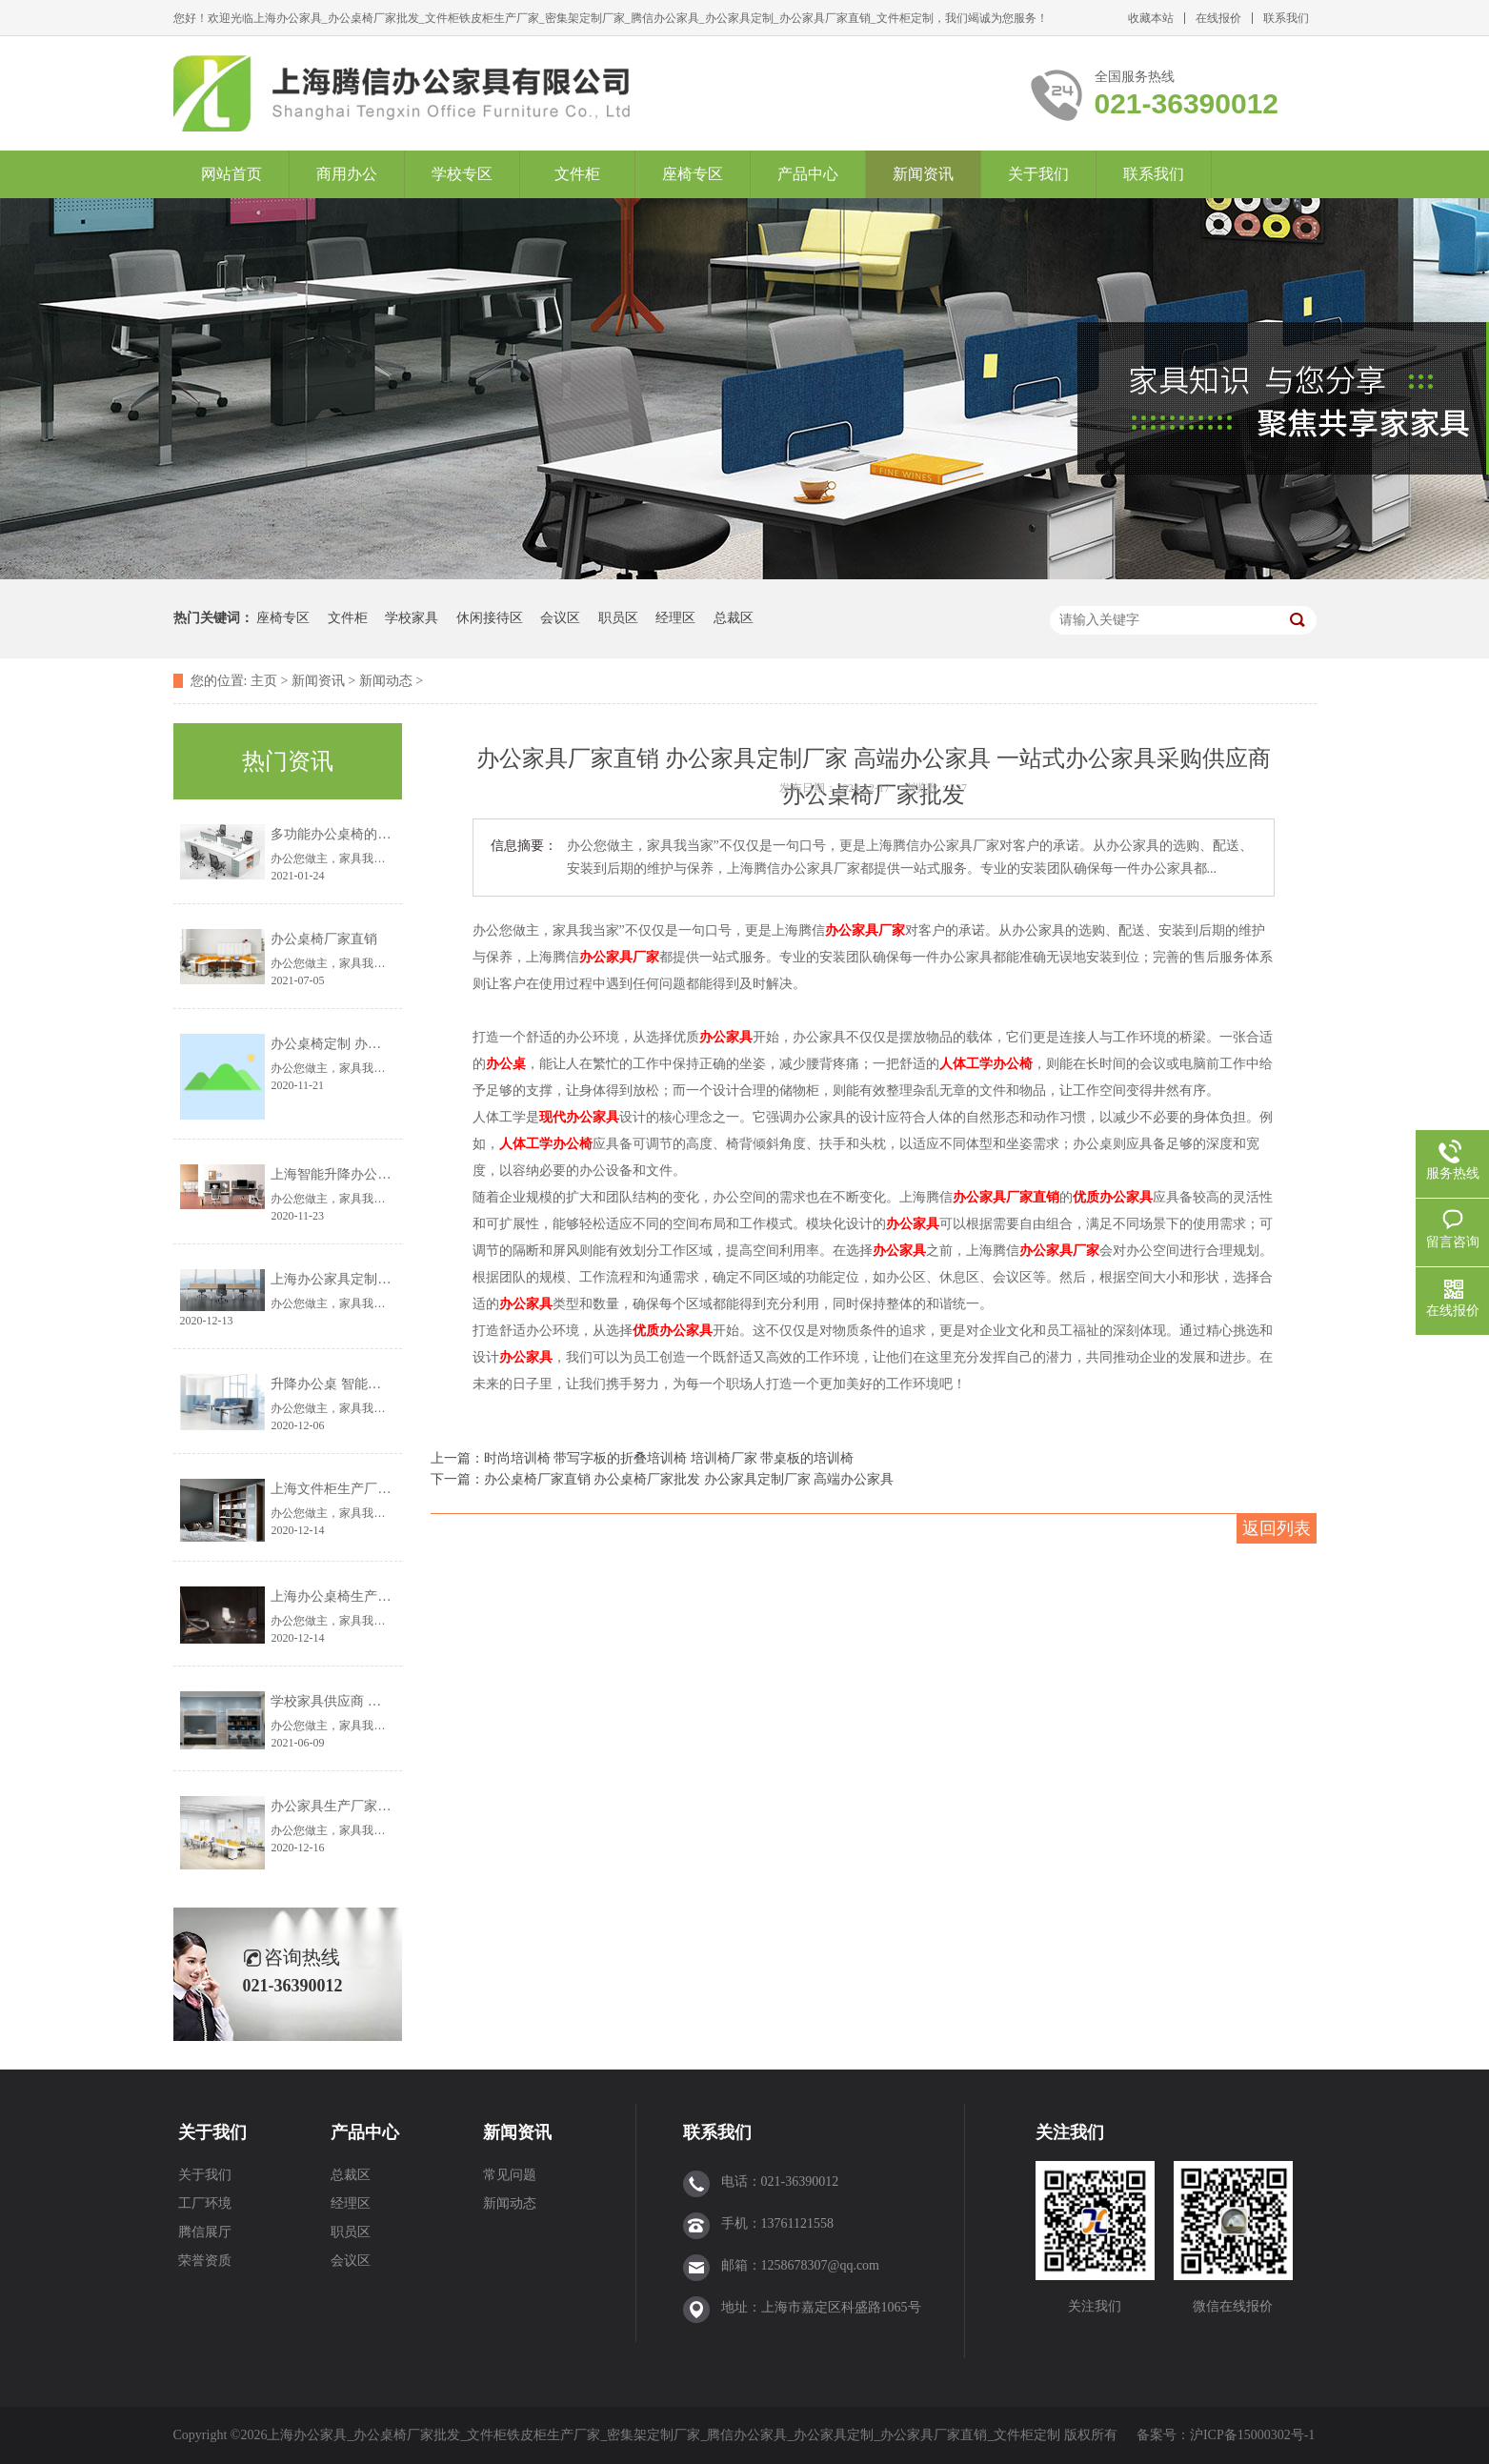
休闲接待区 (489, 618)
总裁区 (734, 618)
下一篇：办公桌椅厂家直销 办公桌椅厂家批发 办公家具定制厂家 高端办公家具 (663, 1479)
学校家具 (411, 618)
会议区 (560, 618)
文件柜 (577, 174)
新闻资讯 (923, 174)
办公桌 (506, 1064)
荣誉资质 (204, 2260)
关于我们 (1038, 174)
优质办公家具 (1113, 1197)
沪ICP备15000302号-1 (1252, 2435)
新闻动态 (385, 681)
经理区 (675, 618)
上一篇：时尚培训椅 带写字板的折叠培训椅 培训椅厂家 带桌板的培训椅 (643, 1458)
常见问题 (509, 2175)
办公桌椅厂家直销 (324, 939)
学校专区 (462, 174)
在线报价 (1218, 18)
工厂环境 (204, 2203)
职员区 (618, 618)
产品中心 (807, 174)
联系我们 (1286, 18)
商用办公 (346, 174)
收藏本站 (1151, 18)
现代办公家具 (579, 1117)
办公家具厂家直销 (1006, 1197)
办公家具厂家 (865, 930)
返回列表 (1276, 1528)
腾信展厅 (204, 2232)
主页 (264, 681)
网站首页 (231, 174)
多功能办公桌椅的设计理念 (351, 834)
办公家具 (726, 1037)
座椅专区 (692, 174)
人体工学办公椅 (986, 1064)
